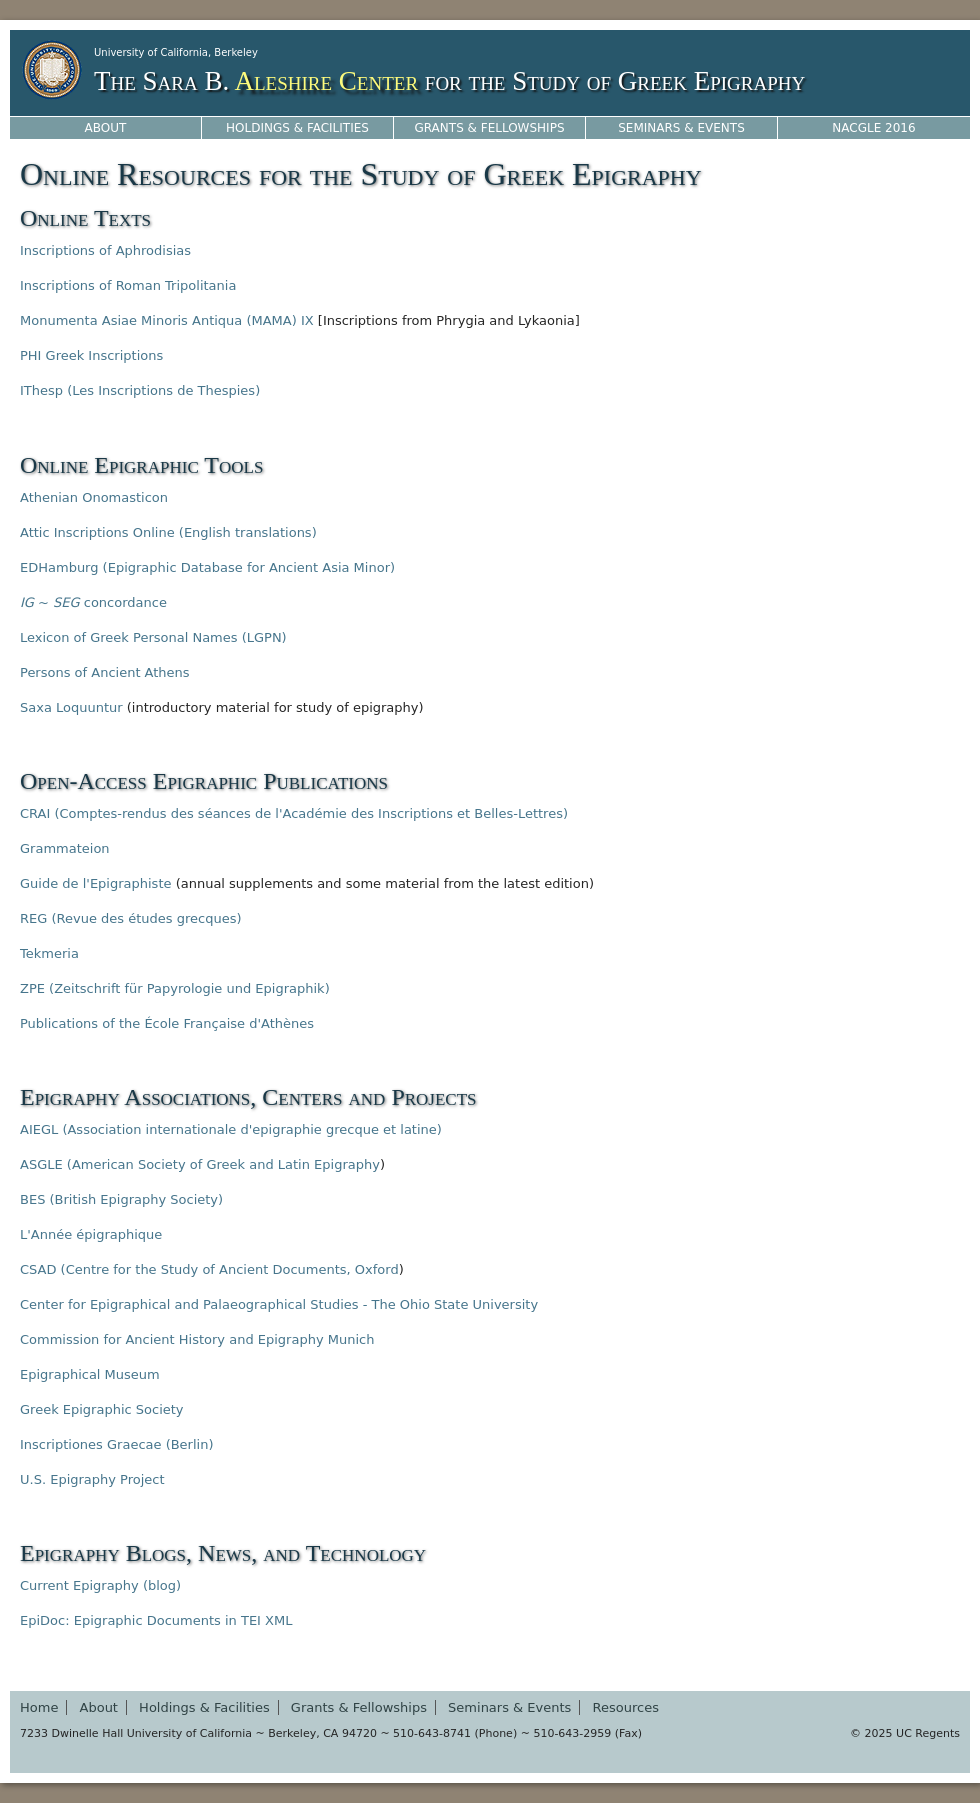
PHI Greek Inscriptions (91, 355)
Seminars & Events (681, 128)
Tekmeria (49, 953)
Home (39, 1707)
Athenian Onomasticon (94, 497)
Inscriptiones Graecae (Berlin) (117, 1444)
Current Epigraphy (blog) (100, 1585)
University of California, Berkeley (176, 52)
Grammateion (65, 848)
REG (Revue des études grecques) (130, 918)
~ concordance (93, 602)
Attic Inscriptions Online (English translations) (168, 532)
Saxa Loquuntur (71, 707)
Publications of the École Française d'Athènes (167, 1023)
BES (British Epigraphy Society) (121, 1199)
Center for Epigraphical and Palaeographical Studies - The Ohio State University (279, 1304)
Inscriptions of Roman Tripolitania (128, 285)
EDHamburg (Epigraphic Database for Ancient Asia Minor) (207, 567)
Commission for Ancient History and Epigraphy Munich (197, 1339)
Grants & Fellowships (489, 128)
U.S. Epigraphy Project (92, 1479)
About (106, 128)
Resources (626, 1707)
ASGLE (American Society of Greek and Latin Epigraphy (200, 1164)
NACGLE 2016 (873, 128)
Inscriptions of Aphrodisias (105, 250)
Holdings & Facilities (297, 128)
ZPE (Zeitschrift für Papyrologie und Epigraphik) (175, 988)
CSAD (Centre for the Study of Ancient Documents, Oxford (209, 1269)
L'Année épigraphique (91, 1234)
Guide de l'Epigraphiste (96, 883)
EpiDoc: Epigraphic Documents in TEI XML (156, 1620)
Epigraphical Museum (90, 1374)
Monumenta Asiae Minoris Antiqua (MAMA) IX (167, 320)
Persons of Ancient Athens (105, 672)
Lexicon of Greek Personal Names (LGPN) (153, 637)
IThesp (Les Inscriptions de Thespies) (140, 390)
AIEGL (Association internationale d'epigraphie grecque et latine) (231, 1129)
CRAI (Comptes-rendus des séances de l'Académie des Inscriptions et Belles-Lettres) (294, 813)
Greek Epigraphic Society (102, 1409)
